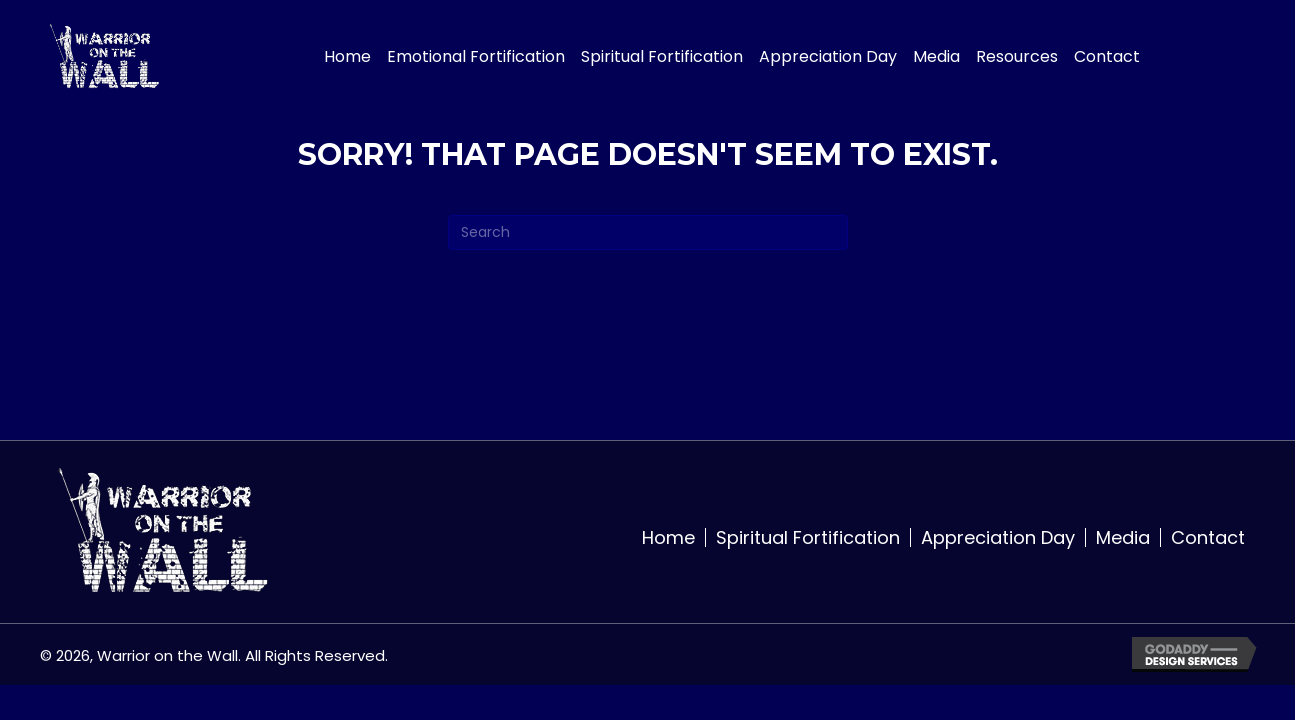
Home (668, 537)
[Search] (648, 232)
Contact (1208, 537)
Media (1123, 537)
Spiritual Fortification (808, 537)
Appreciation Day (998, 537)
